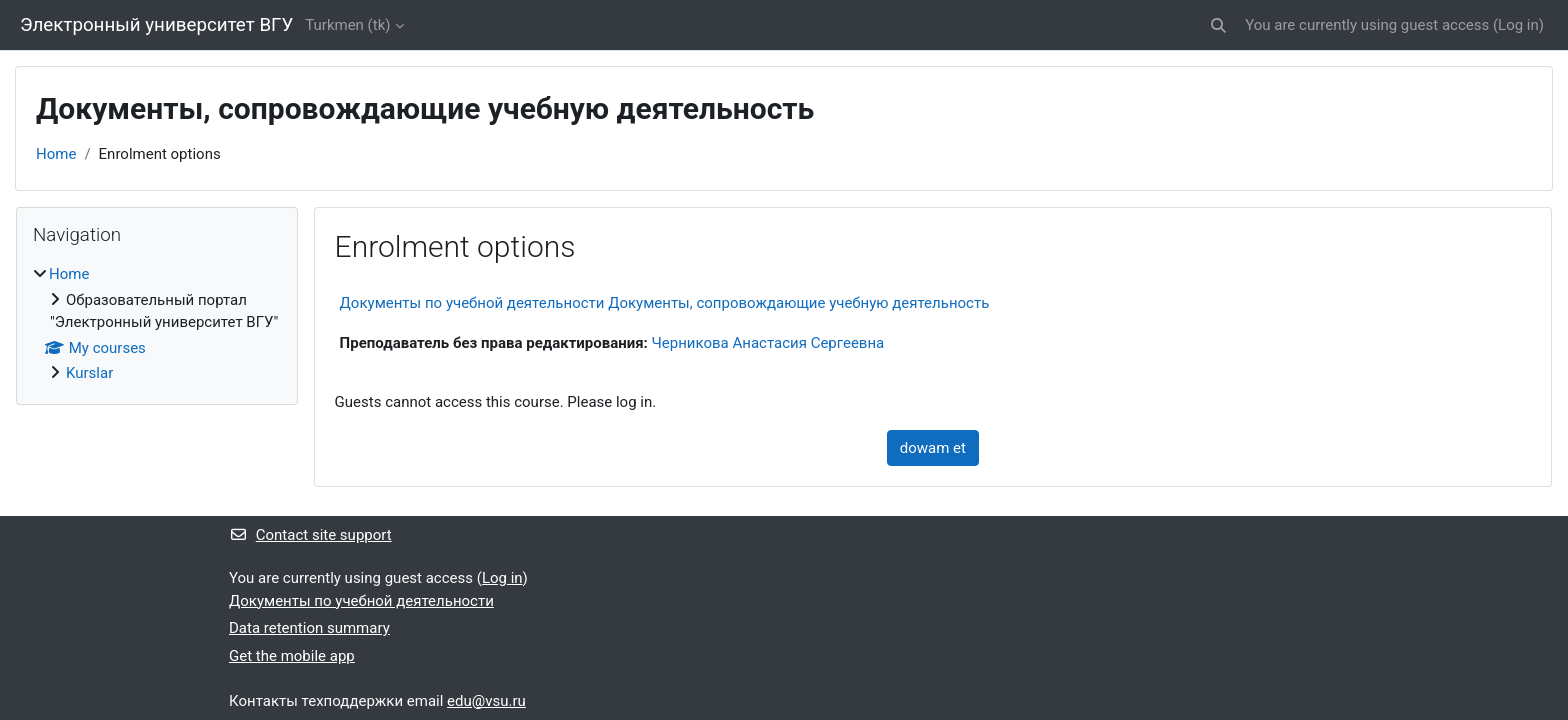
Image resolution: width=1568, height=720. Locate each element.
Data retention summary (309, 628)
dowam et (933, 448)
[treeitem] (157, 324)
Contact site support (310, 535)
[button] (1218, 25)
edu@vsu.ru (486, 701)
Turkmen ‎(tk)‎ (347, 25)
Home (56, 154)
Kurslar (89, 373)
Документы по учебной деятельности (361, 601)
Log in (1518, 25)
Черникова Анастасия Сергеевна (768, 343)
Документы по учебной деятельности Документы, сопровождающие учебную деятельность (665, 303)
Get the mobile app (292, 656)
